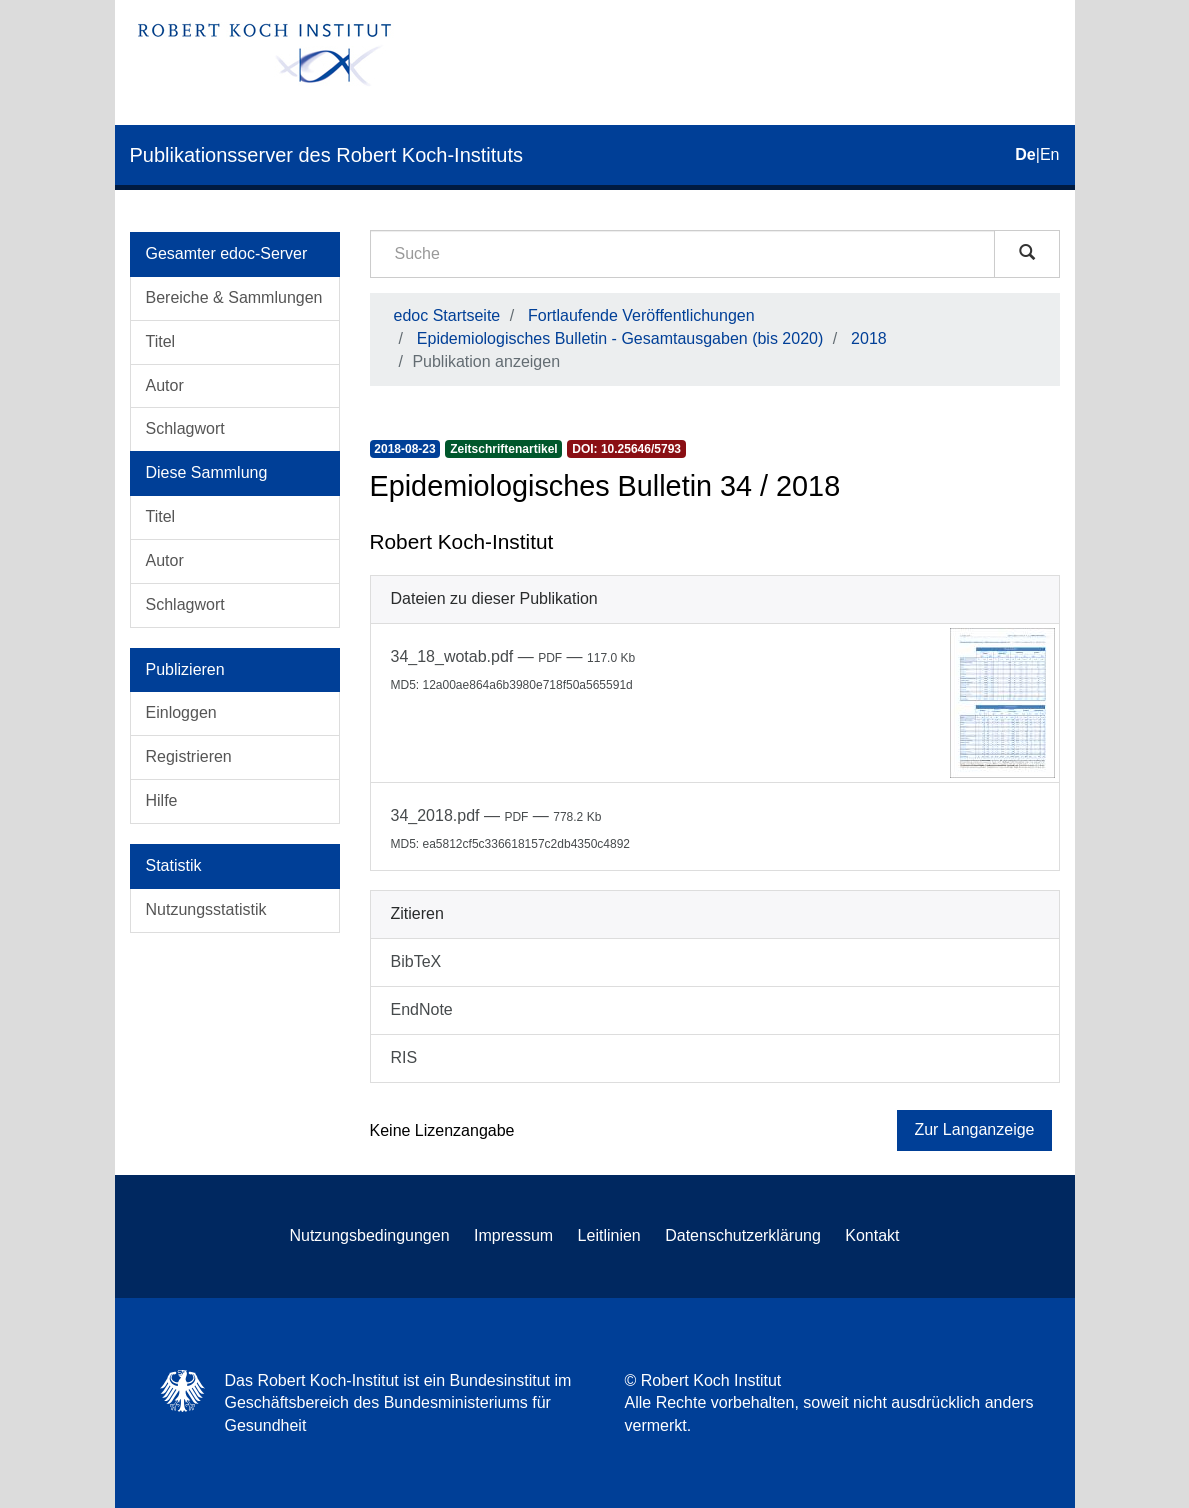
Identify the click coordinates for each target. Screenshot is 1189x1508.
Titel (161, 341)
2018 (869, 338)
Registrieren (189, 756)
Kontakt (872, 1235)
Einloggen (181, 712)
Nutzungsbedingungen (369, 1235)
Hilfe (162, 800)
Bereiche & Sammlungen (234, 297)
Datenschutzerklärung (743, 1235)
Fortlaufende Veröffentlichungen (641, 315)
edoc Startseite (447, 315)
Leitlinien (609, 1235)
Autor (165, 385)
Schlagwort (185, 428)
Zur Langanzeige (974, 1129)
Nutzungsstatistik (206, 909)
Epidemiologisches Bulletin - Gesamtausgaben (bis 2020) (620, 338)
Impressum (513, 1235)
